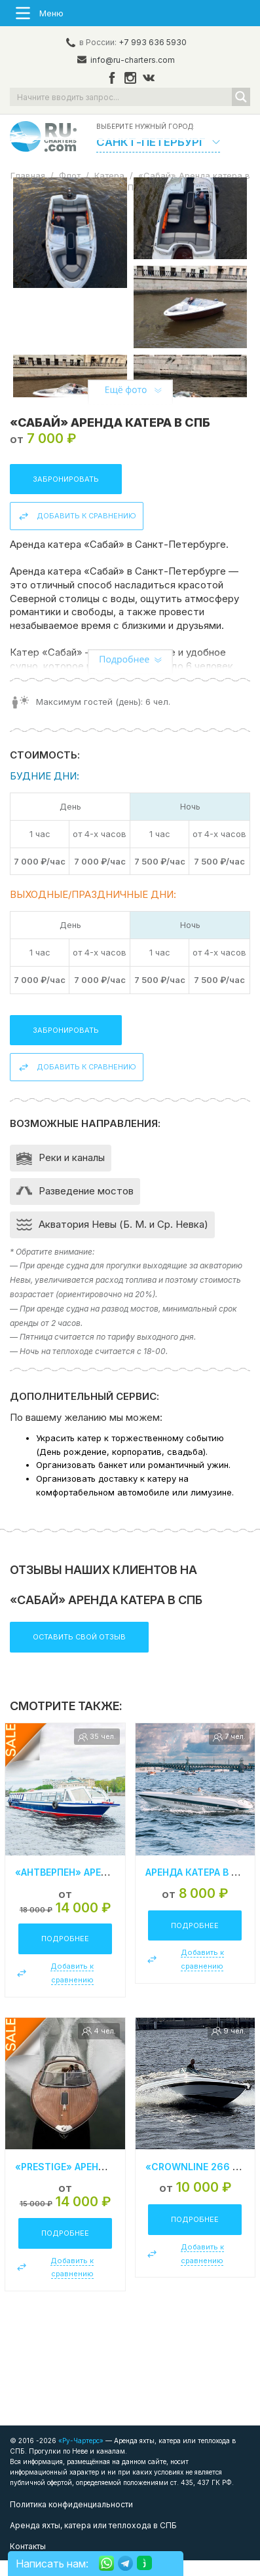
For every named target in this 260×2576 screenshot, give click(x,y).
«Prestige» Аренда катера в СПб (97, 2182)
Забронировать (66, 494)
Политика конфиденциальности (71, 2520)
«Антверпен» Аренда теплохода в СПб (114, 1887)
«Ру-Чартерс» (79, 2456)
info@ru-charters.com (132, 60)
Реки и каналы (72, 1173)
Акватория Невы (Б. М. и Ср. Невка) (123, 1240)
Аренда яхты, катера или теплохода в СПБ (93, 2541)
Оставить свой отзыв (79, 1651)
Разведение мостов (86, 1206)
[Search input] (121, 97)
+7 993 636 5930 (153, 42)
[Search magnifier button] (241, 97)
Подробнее (65, 1954)
